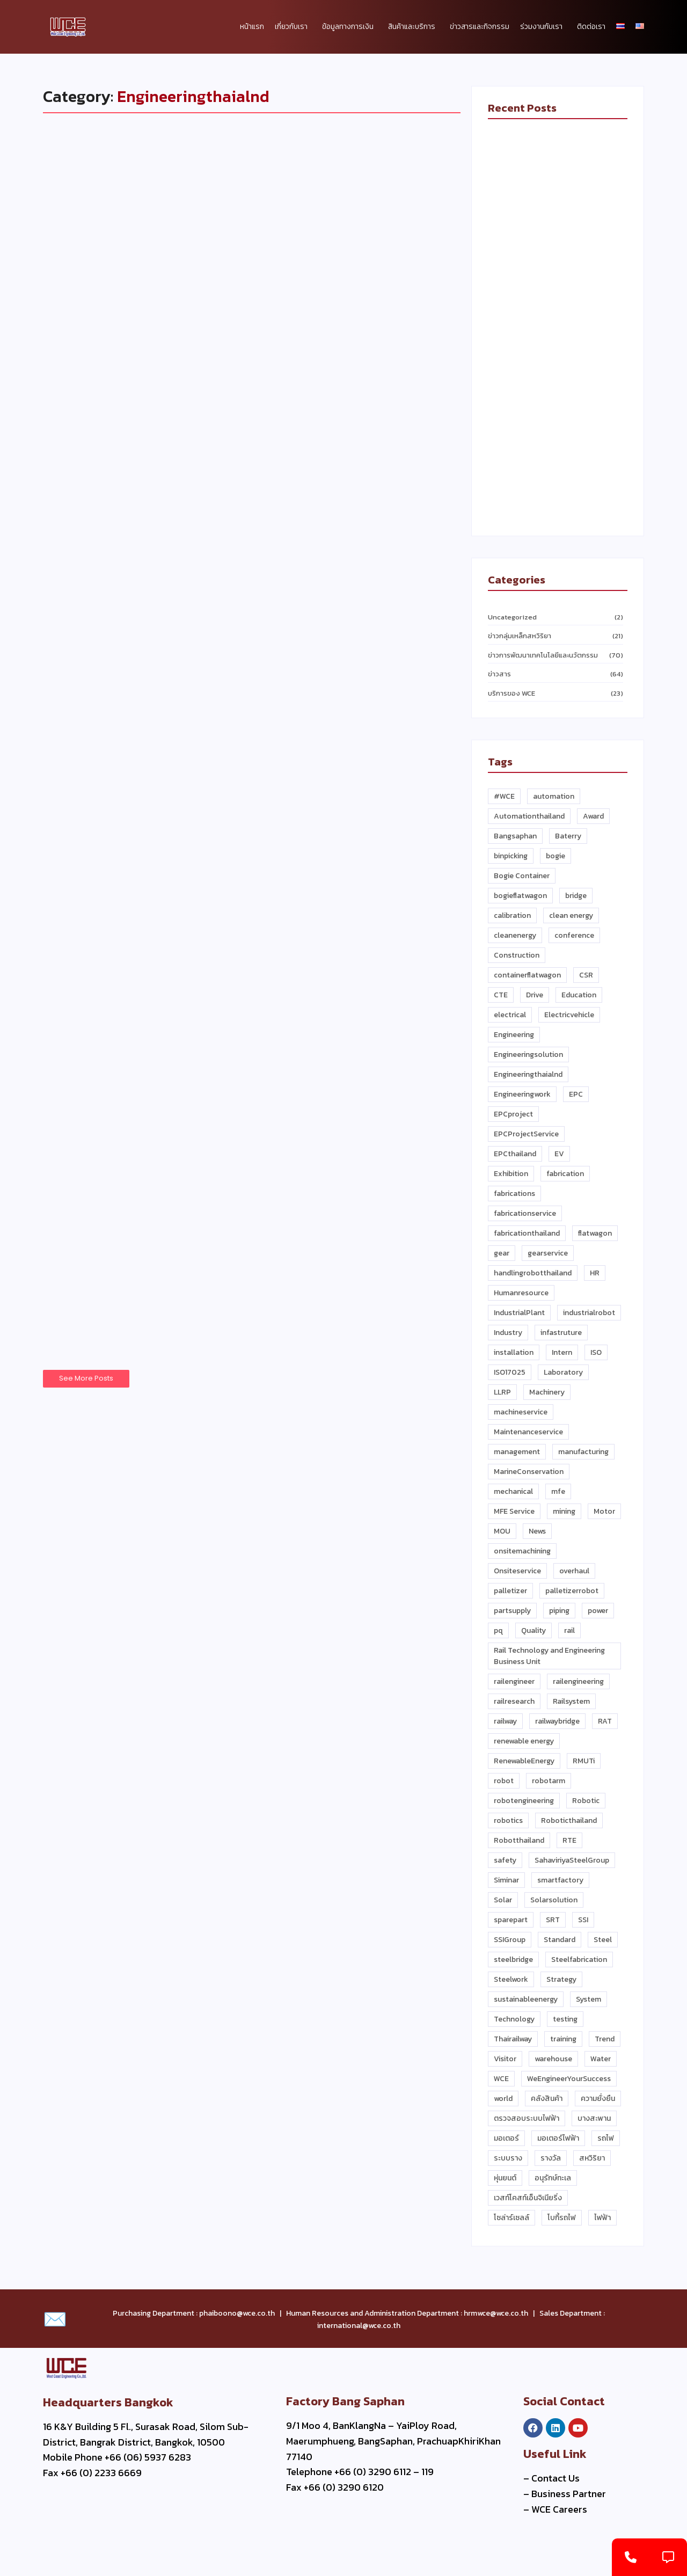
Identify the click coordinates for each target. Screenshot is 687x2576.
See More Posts (86, 1379)
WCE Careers (559, 2509)
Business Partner (568, 2493)
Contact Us (555, 2478)
